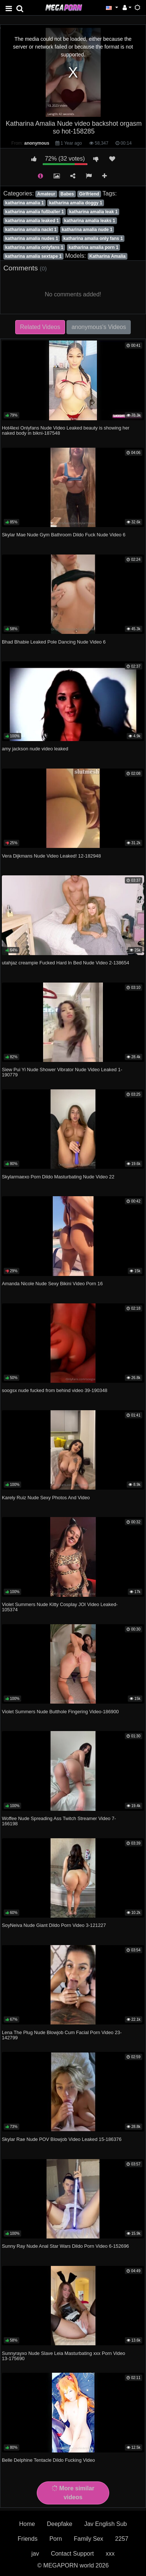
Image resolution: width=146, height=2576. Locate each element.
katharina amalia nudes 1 (31, 238)
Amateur (46, 194)
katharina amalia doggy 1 (75, 202)
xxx (110, 2553)
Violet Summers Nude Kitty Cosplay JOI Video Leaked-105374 (60, 1607)
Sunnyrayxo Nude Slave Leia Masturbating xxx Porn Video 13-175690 (63, 2355)
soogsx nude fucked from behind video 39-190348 (54, 1390)
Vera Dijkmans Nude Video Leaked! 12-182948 (51, 856)
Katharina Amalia (107, 256)
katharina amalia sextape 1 (33, 256)
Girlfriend (89, 194)
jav (35, 2553)
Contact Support (72, 2553)
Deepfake (59, 2524)
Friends (28, 2539)
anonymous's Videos (98, 327)
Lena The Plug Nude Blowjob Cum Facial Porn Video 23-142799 (61, 2035)
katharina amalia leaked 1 (32, 220)
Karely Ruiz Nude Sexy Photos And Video (46, 1497)
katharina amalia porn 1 (94, 247)
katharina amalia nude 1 (87, 229)
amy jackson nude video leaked (35, 748)
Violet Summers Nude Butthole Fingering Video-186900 (60, 1711)
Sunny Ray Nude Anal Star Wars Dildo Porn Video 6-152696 (65, 2246)
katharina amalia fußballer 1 (34, 211)
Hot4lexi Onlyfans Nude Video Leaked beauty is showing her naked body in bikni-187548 (65, 430)
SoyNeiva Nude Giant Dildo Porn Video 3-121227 (54, 1925)
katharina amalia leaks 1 (89, 220)
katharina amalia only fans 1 (93, 238)
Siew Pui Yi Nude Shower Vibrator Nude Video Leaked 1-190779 (62, 1072)
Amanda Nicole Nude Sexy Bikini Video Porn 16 (52, 1283)
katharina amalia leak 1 (93, 211)
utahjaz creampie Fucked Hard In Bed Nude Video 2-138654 (65, 962)
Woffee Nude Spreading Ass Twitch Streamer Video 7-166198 (59, 1821)
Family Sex (88, 2539)
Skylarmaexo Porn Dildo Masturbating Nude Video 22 (58, 1177)
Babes (67, 194)
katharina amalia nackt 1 (31, 229)
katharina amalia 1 (24, 202)
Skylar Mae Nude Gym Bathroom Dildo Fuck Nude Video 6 (64, 534)
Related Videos (40, 327)
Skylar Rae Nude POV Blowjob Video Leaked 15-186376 (61, 2139)
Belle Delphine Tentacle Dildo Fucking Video (48, 2460)
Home (27, 2524)
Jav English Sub (105, 2524)
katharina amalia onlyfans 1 (34, 247)
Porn (55, 2539)
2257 (122, 2539)
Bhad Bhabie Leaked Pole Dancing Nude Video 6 (54, 642)
